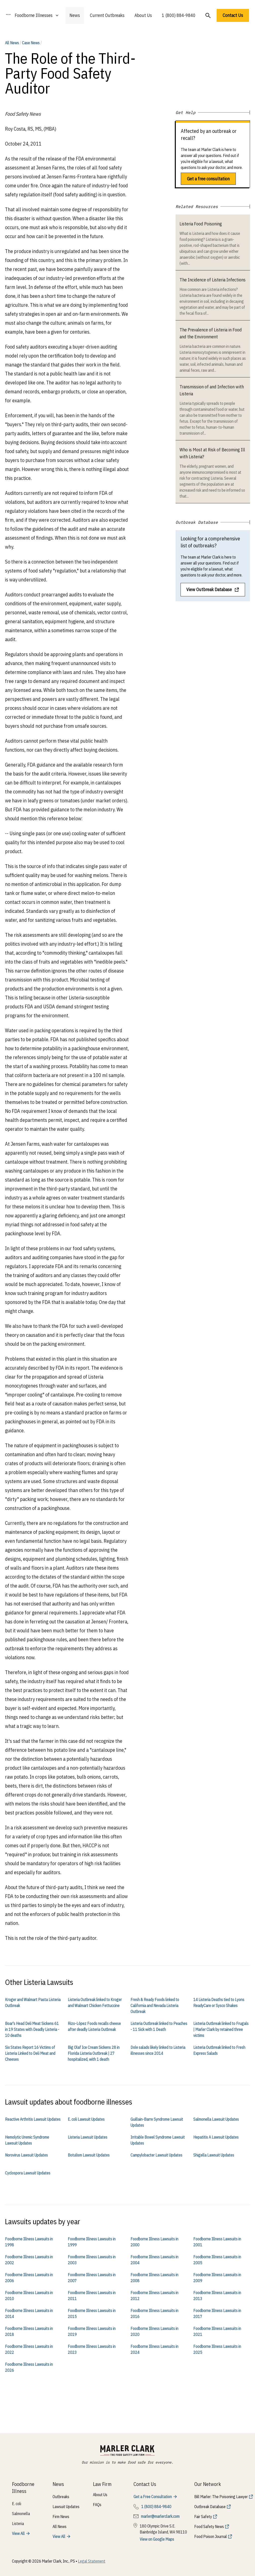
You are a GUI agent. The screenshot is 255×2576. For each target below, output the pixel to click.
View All (18, 2533)
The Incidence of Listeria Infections (213, 280)
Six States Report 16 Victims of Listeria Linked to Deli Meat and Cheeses (30, 2053)
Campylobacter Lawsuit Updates (156, 2155)
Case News (31, 42)
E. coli (16, 2503)
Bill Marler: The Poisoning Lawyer (221, 2496)
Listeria (18, 2523)
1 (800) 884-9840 (178, 15)
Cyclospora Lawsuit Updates (27, 2172)
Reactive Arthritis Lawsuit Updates (33, 2119)
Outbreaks (61, 2496)
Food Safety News (209, 2526)
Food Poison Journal (210, 2536)
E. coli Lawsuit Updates (86, 2119)
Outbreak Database (210, 2506)
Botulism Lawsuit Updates (89, 2155)
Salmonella (21, 2513)
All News (12, 42)
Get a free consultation (208, 179)
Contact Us (233, 15)
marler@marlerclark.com (160, 2516)
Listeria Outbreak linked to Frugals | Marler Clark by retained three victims (221, 2029)
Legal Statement (91, 2561)
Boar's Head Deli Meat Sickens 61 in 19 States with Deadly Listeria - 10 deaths (32, 2029)
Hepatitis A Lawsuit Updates (216, 2137)
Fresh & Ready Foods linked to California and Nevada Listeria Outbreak (154, 2005)
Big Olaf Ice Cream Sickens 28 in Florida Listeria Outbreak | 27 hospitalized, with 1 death (94, 2053)
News (74, 15)
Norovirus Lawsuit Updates (26, 2155)
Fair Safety (203, 2516)
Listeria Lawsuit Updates (87, 2137)
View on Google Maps (157, 2539)
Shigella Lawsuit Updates (213, 2155)
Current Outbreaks (107, 15)
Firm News (61, 2516)
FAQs (97, 2504)
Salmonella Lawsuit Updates (216, 2119)
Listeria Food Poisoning (201, 224)
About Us (143, 15)
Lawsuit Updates (66, 2506)
